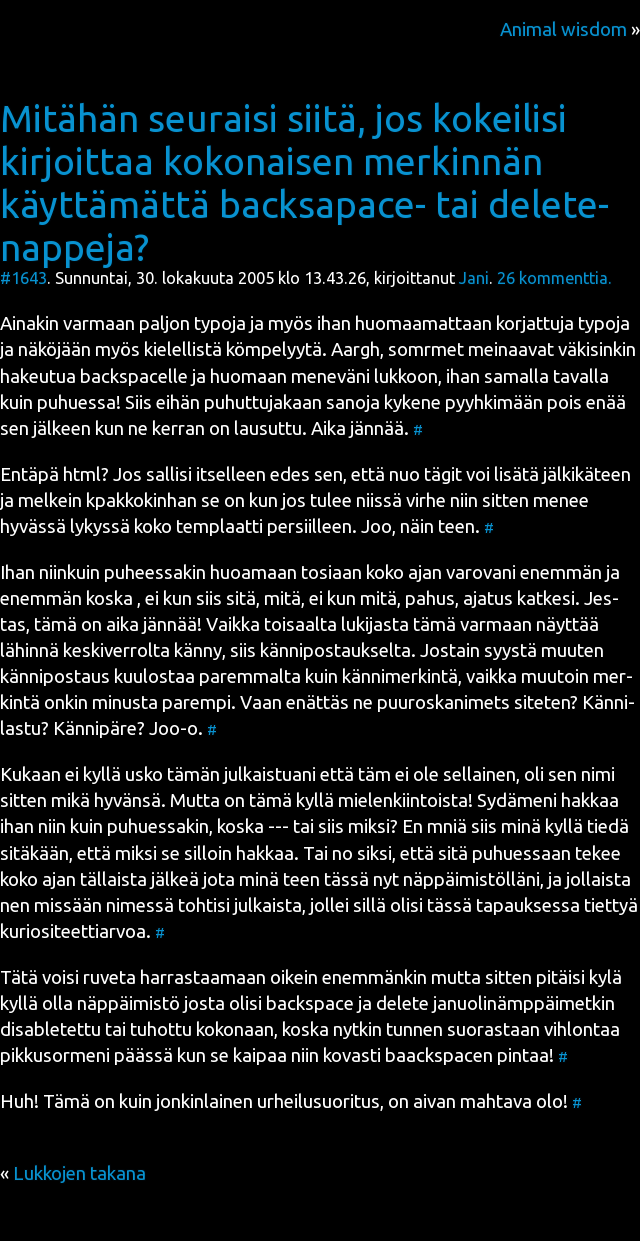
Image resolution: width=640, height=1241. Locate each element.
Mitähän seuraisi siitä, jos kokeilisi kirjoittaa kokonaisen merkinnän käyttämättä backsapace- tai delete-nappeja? (304, 182)
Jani (474, 278)
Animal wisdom (563, 29)
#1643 (23, 278)
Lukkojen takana (79, 1173)
